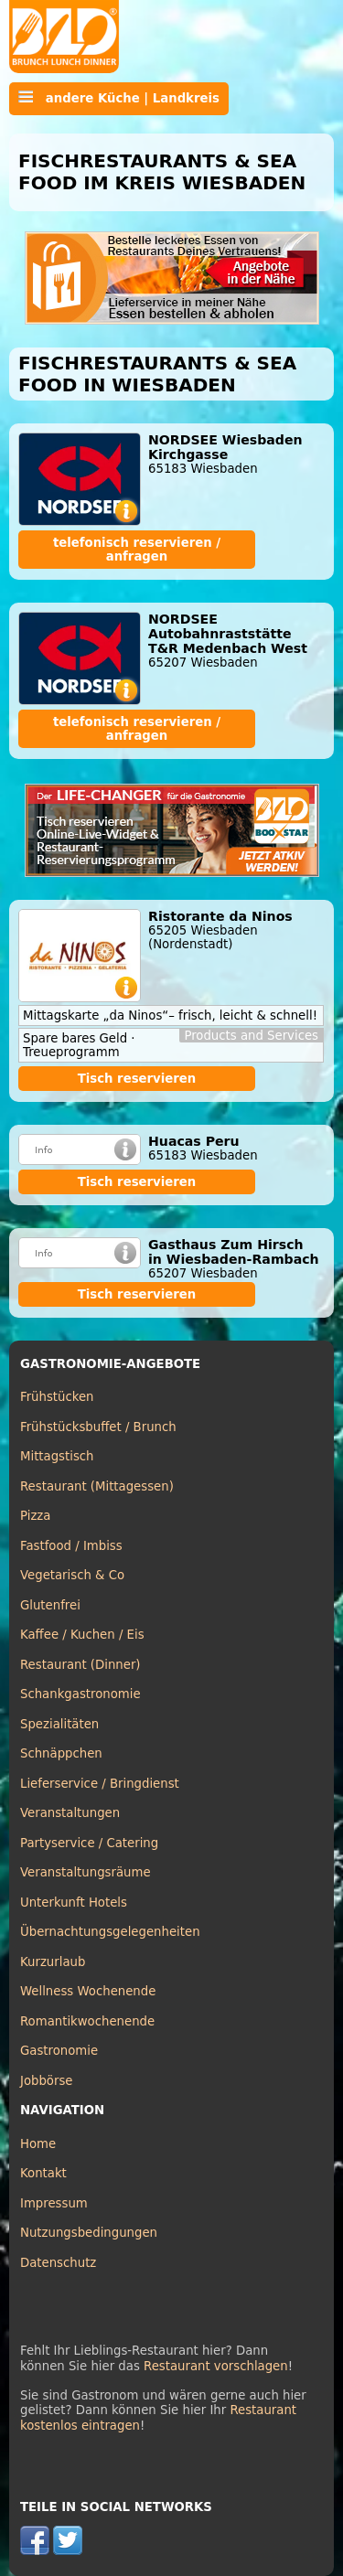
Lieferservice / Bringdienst (99, 1783)
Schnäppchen (61, 1753)
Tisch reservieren (137, 1078)
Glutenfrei (50, 1605)
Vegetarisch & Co (72, 1575)
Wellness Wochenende (87, 1991)
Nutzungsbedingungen (88, 2232)
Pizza (35, 1516)
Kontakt (43, 2173)
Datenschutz (58, 2263)
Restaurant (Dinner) (80, 1665)
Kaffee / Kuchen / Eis (82, 1634)
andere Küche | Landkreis (119, 98)
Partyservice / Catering (89, 1843)
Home (38, 2144)
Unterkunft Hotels (73, 1902)
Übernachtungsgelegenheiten (110, 1932)
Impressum (54, 2203)
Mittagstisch (57, 1456)
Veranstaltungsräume (85, 1872)
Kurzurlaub (52, 1962)
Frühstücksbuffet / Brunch (98, 1427)
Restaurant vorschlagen (216, 2366)
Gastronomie (59, 2051)
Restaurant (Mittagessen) (97, 1486)
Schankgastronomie (80, 1694)
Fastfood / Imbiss (71, 1546)
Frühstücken (57, 1397)
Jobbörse (46, 2081)
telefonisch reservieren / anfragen (136, 549)
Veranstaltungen (70, 1813)
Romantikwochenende (87, 2021)
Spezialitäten (59, 1724)
